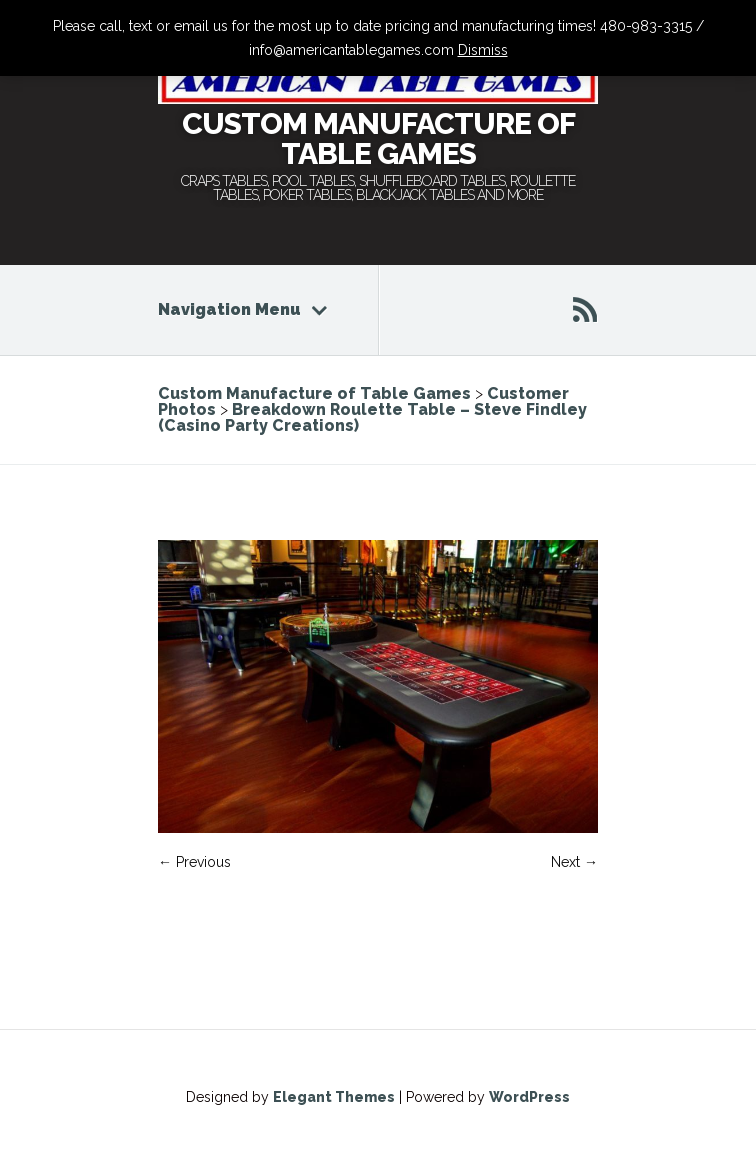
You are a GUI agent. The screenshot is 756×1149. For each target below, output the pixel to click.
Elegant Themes (334, 1097)
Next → (574, 862)
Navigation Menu (243, 309)
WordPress (529, 1097)
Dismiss (483, 50)
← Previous (194, 862)
